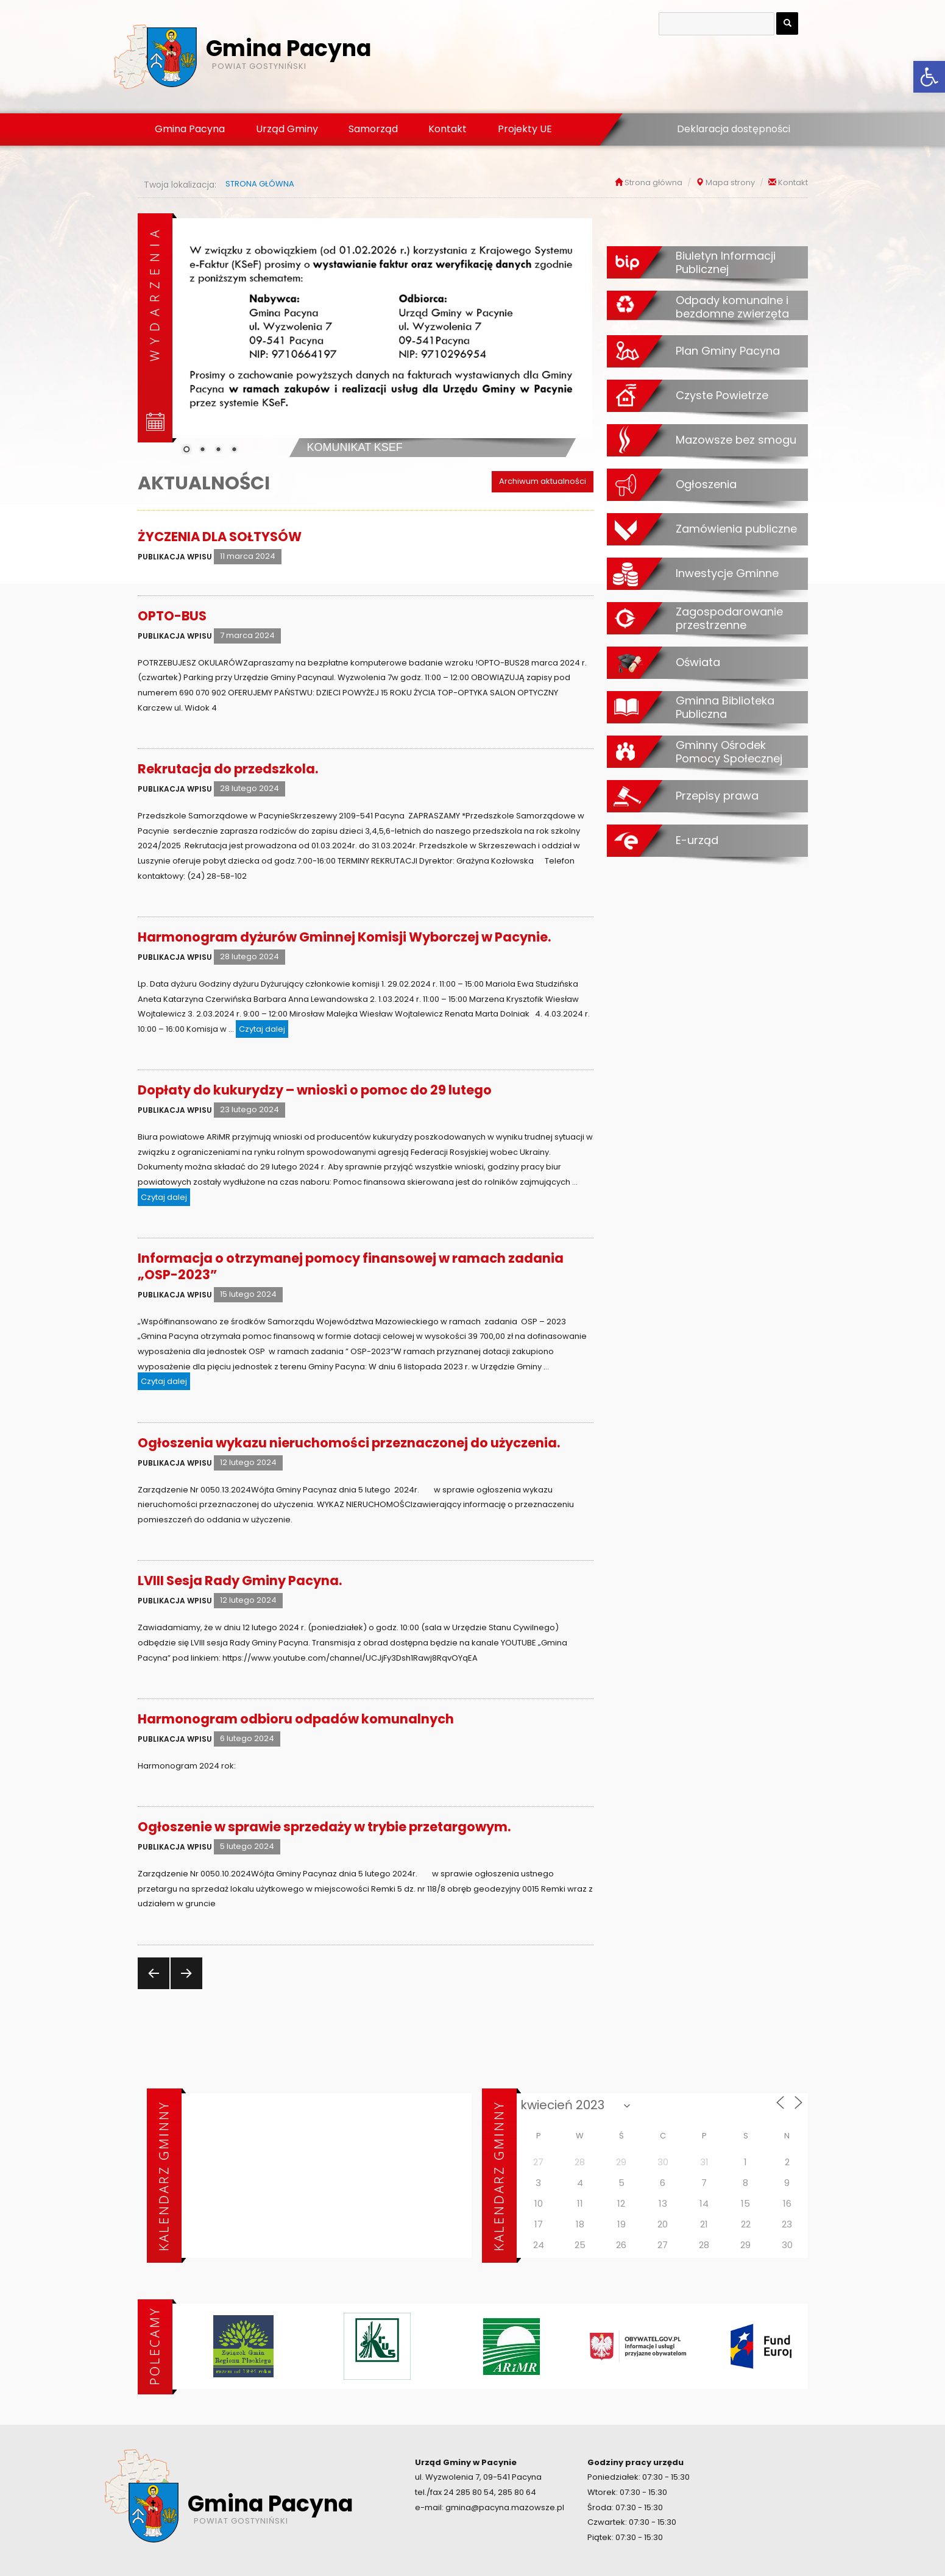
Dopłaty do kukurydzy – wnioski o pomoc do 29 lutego (315, 1090)
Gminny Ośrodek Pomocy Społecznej (729, 751)
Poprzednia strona (152, 1988)
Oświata (698, 662)
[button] (929, 77)
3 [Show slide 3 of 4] (218, 450)
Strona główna (653, 182)
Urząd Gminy (287, 129)
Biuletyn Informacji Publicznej (726, 262)
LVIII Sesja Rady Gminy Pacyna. (240, 1580)
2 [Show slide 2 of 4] (202, 450)
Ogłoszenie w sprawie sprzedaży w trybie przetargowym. (324, 1827)
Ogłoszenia (706, 484)
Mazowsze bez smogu (736, 439)
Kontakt (447, 129)
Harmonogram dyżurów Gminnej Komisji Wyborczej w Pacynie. (344, 937)
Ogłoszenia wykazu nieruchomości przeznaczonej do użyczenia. (349, 1443)
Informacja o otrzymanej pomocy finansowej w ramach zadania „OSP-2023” (351, 1266)
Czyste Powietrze (722, 395)
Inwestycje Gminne (727, 573)
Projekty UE (525, 129)
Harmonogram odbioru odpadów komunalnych (296, 1719)
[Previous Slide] (191, 335)
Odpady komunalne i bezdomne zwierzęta (732, 307)
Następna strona (185, 1988)
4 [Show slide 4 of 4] (234, 450)
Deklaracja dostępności (733, 129)
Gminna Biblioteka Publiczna (725, 707)
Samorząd (373, 129)
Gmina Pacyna (190, 129)
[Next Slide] (574, 335)
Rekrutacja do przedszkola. (228, 769)
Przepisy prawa (717, 795)
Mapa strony (730, 182)
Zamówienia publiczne (736, 528)
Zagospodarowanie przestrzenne (729, 618)
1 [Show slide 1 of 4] (186, 450)
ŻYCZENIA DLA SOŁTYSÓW (220, 536)
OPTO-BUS (172, 616)
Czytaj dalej (263, 1028)
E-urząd (697, 839)
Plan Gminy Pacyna (728, 350)
